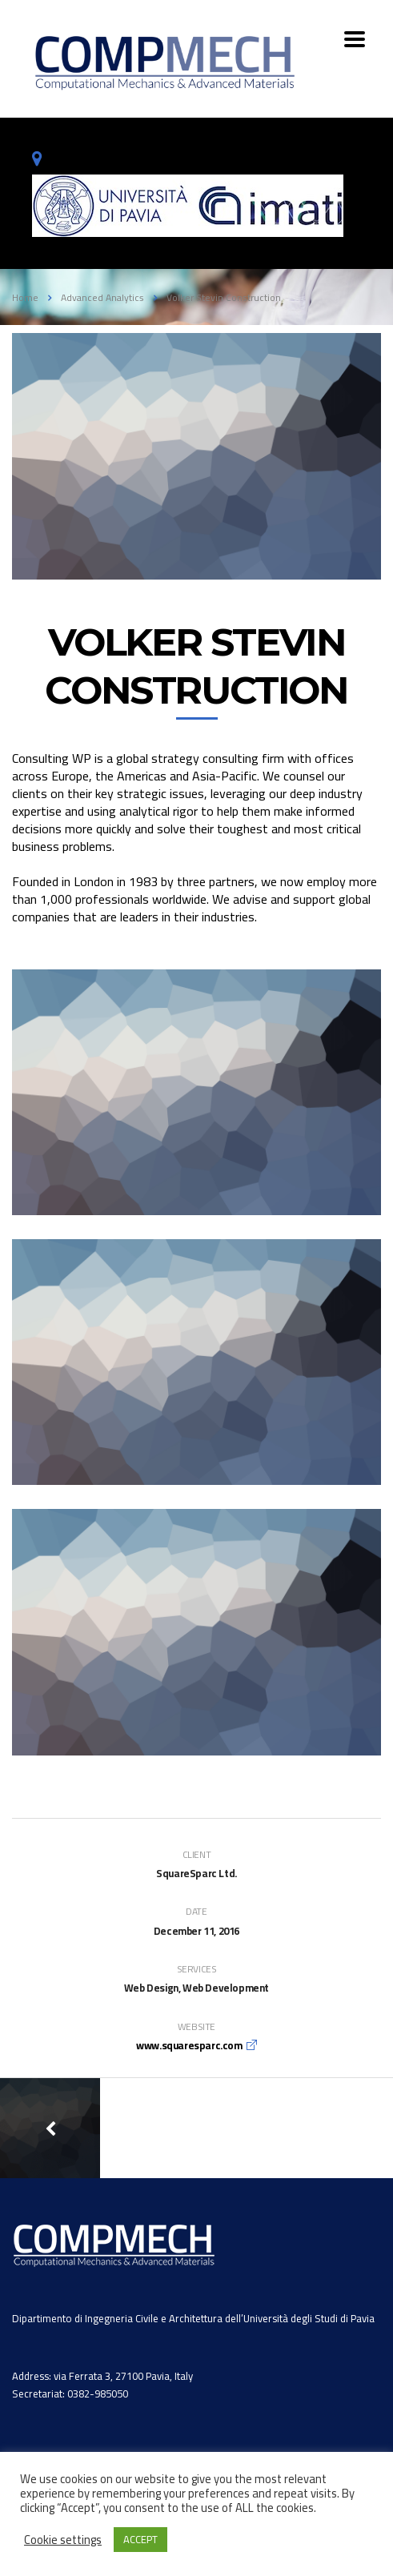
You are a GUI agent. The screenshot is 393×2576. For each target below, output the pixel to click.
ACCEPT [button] (140, 2539)
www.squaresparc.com (189, 2045)
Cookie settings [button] (63, 2540)
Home (25, 297)
